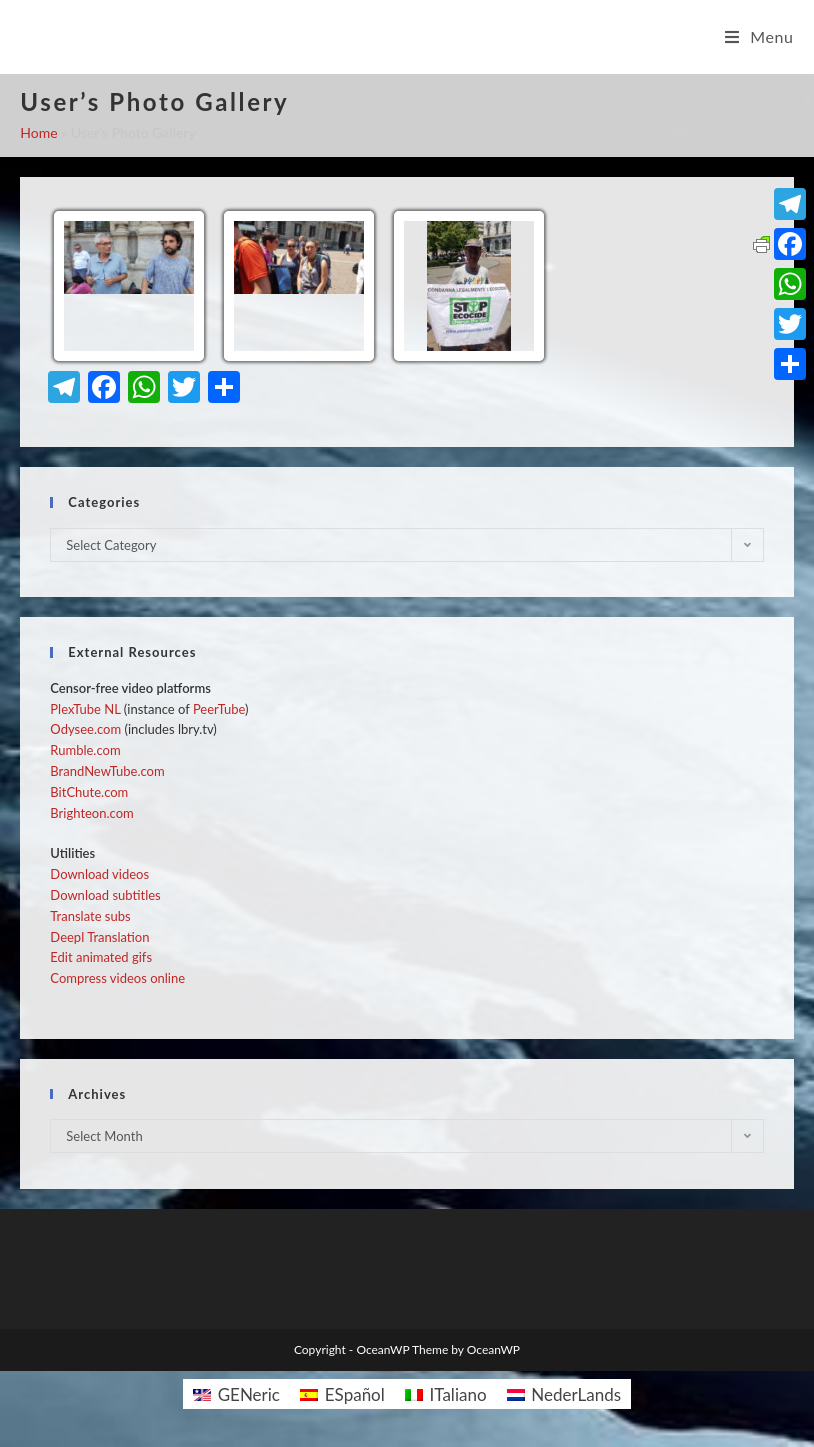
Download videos (99, 874)
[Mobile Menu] (759, 37)
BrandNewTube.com (107, 771)
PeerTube (219, 709)
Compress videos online (117, 978)
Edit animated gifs (101, 957)
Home (38, 132)
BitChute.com (89, 792)
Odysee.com (85, 729)
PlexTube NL (85, 709)
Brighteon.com (91, 813)
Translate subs (90, 916)
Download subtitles (105, 895)
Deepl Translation (99, 937)
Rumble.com (85, 750)
